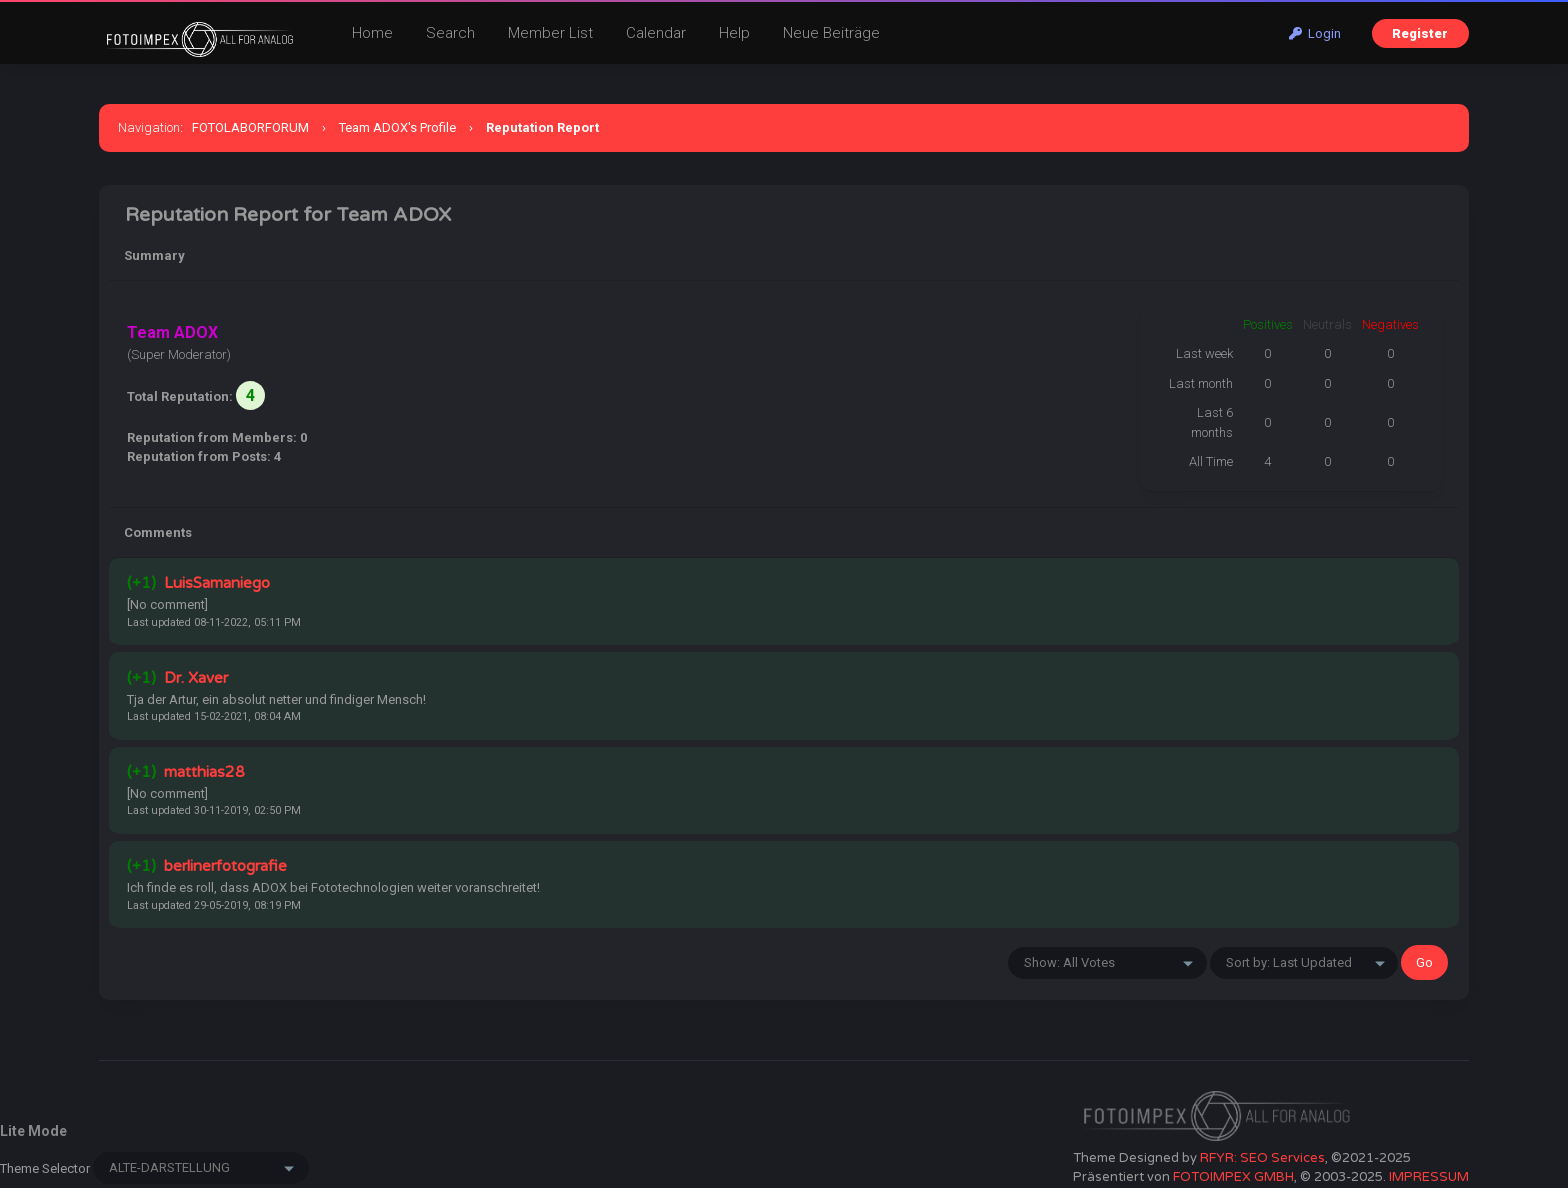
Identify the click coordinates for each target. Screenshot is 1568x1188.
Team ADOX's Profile (397, 127)
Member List (550, 33)
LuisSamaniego (217, 583)
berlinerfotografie (225, 866)
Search (450, 33)
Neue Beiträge (831, 33)
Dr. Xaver (196, 678)
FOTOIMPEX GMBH (1233, 1177)
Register (1420, 33)
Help (734, 33)
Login (1315, 33)
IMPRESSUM (1429, 1177)
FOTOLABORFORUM (250, 127)
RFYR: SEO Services (1262, 1158)
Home (372, 33)
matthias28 (204, 772)
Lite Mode (33, 1131)
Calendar (656, 33)
